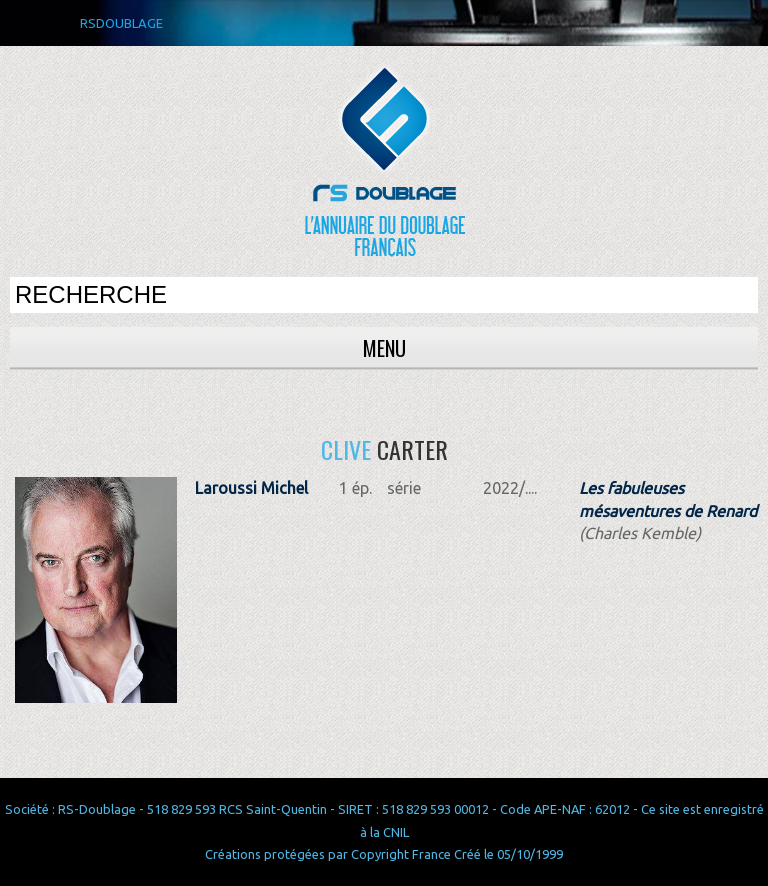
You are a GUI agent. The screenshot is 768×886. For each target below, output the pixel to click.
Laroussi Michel (251, 488)
